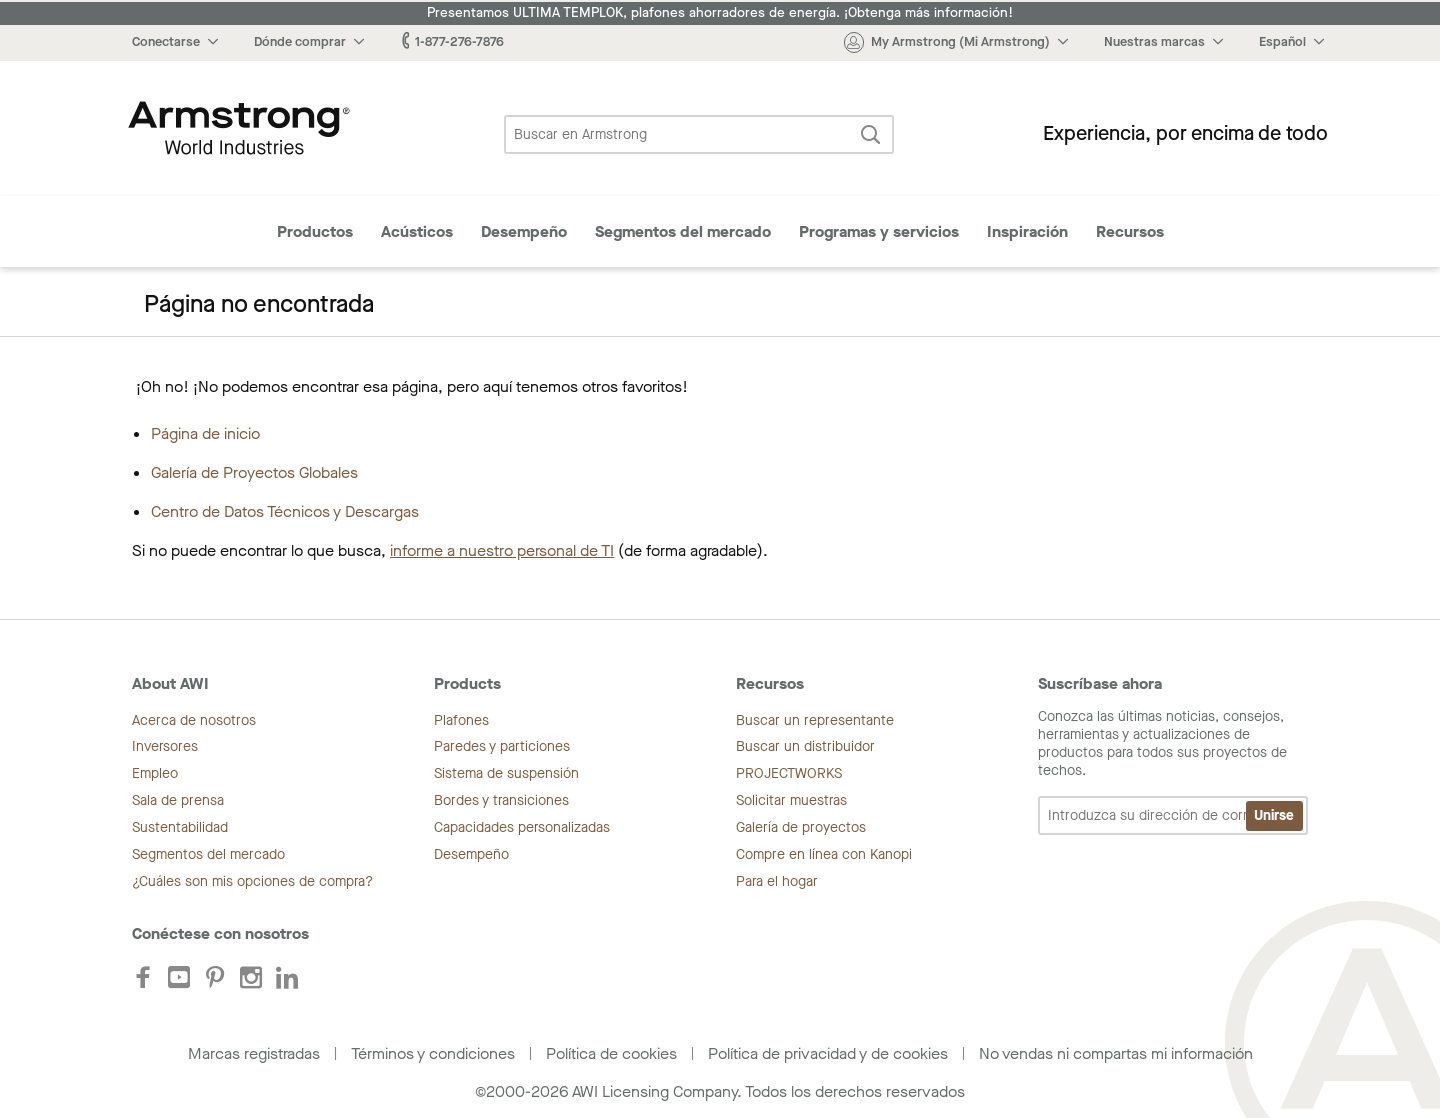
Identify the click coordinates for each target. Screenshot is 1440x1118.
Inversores (165, 746)
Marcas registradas (254, 1053)
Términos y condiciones (433, 1053)
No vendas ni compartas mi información (1116, 1053)
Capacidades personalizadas (522, 827)
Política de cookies (611, 1053)
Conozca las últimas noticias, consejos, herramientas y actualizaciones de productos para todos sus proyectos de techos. (1173, 772)
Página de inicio (205, 433)
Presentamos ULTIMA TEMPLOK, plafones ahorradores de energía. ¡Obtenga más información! (720, 13)
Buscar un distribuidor (805, 746)
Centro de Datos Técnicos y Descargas (285, 511)
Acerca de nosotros (194, 720)
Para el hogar (777, 881)
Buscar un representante (815, 720)
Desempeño (524, 231)
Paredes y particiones (502, 746)
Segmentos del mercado (683, 231)
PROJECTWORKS (789, 773)
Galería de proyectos (801, 827)
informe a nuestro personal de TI (502, 550)
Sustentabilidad (180, 827)
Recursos (1130, 231)
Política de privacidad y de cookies (828, 1053)
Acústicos (417, 231)
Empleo (155, 773)
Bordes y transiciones (501, 800)
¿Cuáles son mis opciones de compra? (252, 881)
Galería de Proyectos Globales (254, 472)
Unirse (1274, 815)
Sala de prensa (178, 800)
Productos (315, 231)
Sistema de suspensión (506, 773)
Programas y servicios (879, 231)
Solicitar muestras (791, 800)
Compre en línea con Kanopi (824, 854)
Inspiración (1027, 231)
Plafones (461, 720)
